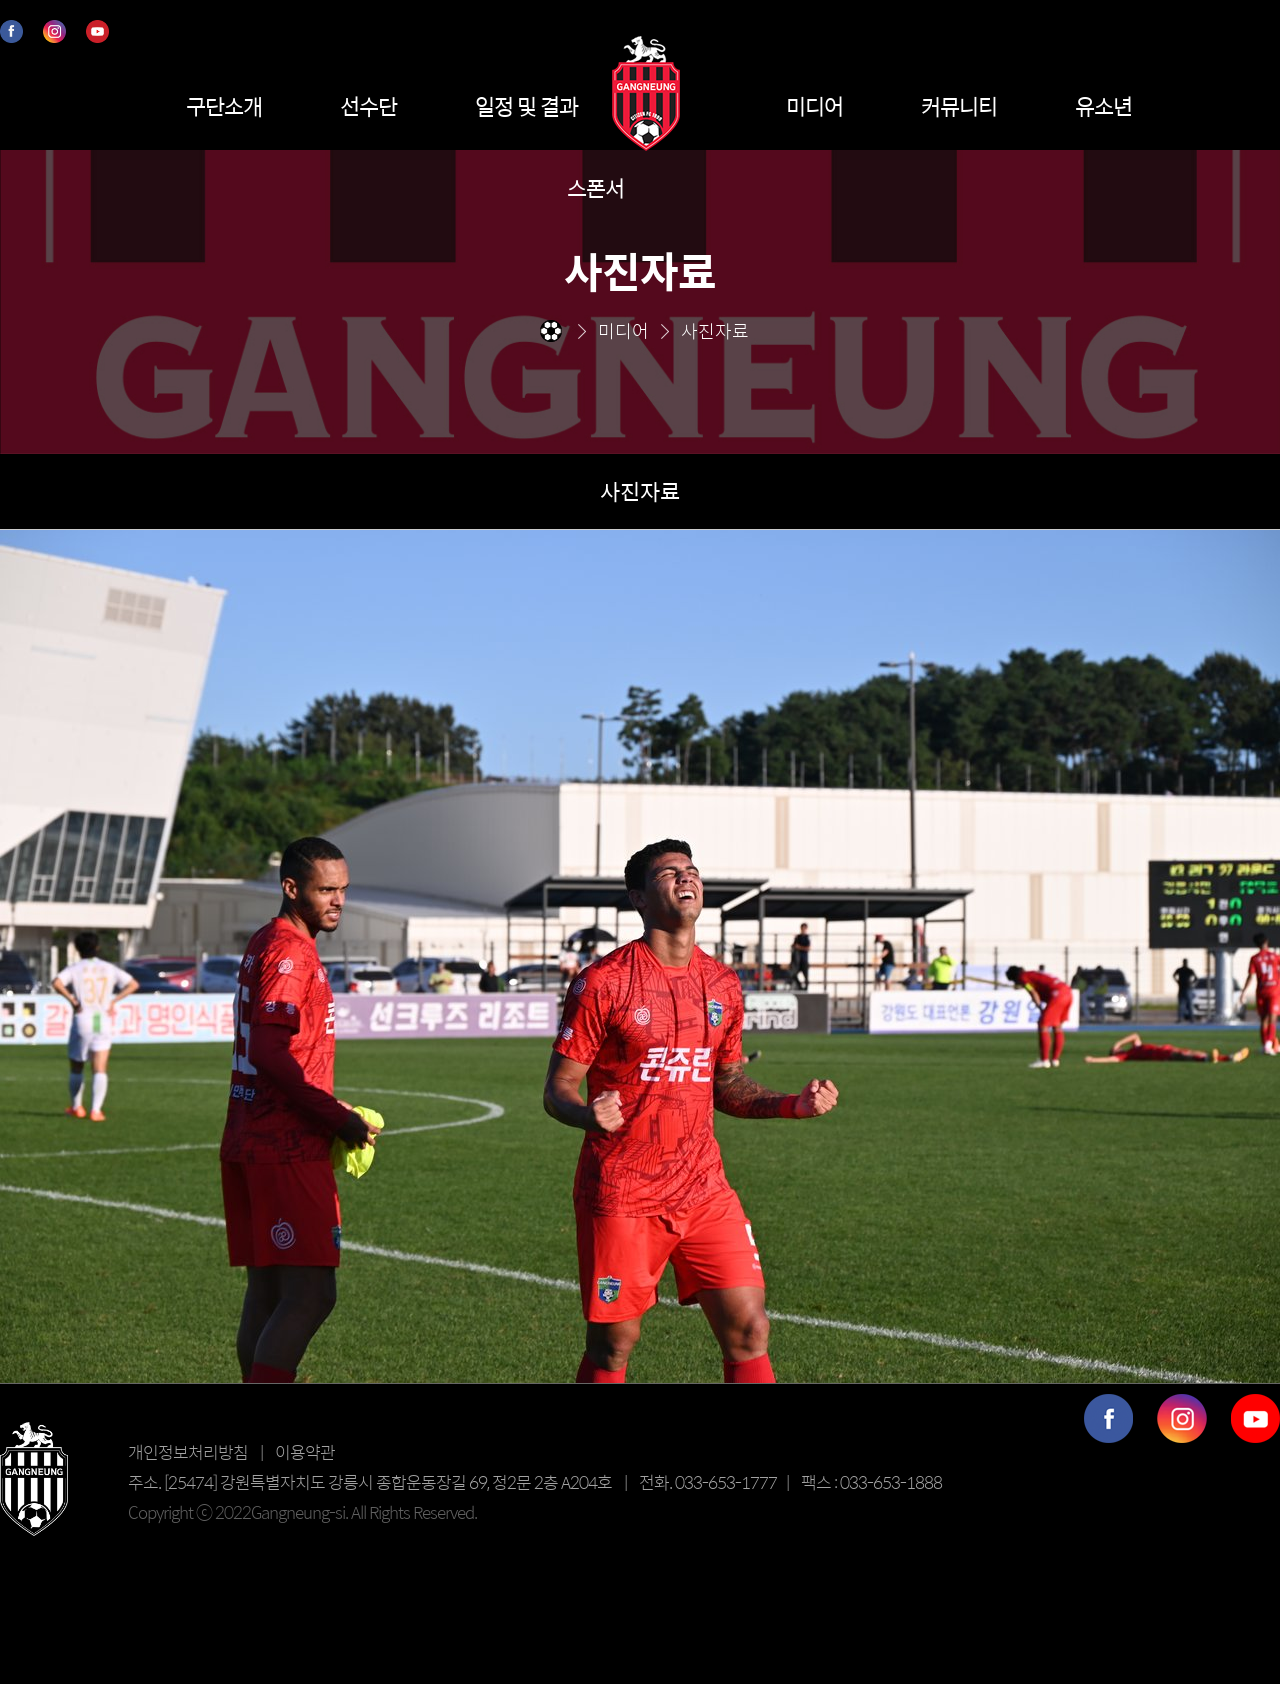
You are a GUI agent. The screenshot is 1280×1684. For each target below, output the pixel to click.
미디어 (814, 106)
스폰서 (595, 188)
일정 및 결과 (526, 106)
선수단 (368, 106)
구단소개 (224, 106)
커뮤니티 (959, 106)
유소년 (1103, 106)
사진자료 (640, 491)
